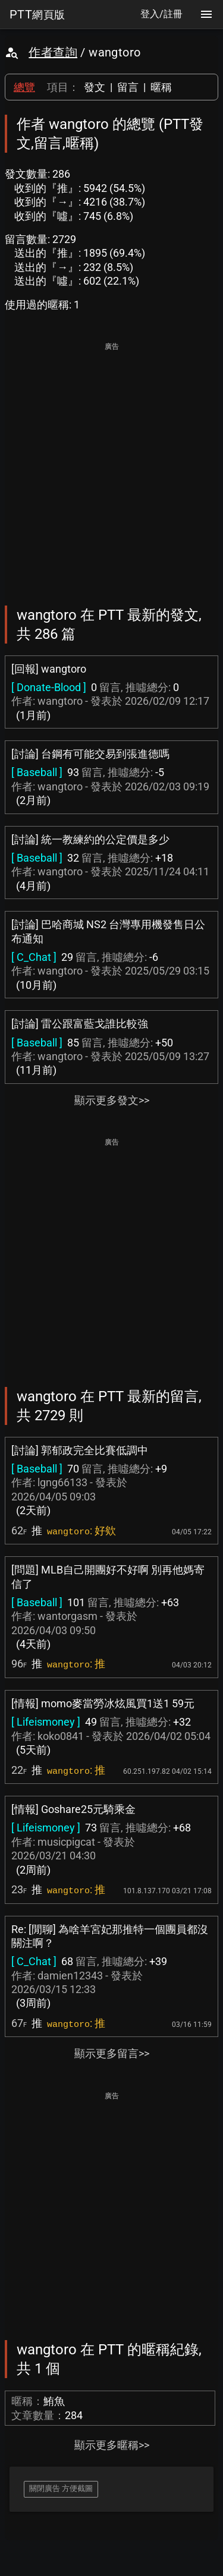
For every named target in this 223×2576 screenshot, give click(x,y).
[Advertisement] (111, 465)
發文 (94, 87)
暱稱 (161, 87)
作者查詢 (53, 52)
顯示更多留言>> (111, 2053)
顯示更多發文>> (111, 1100)
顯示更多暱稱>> (111, 2445)
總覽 (24, 87)
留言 (128, 87)
